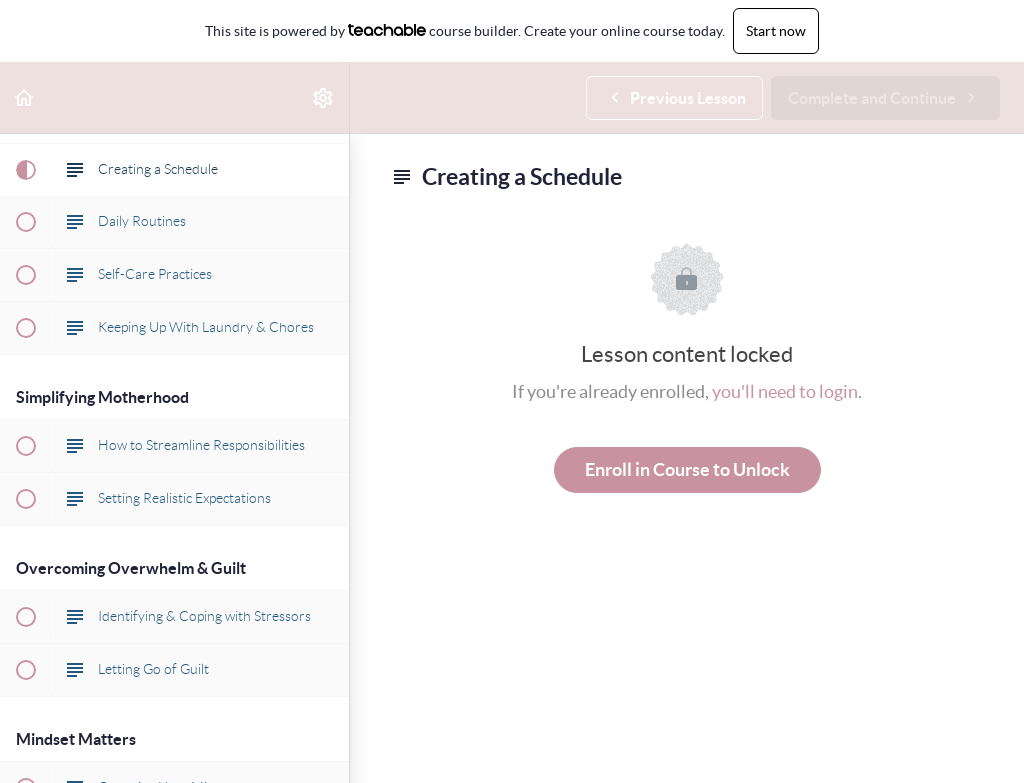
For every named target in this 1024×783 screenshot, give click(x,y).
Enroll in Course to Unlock (687, 469)
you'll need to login (785, 391)
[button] (25, 97)
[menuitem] (324, 97)
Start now (776, 31)
